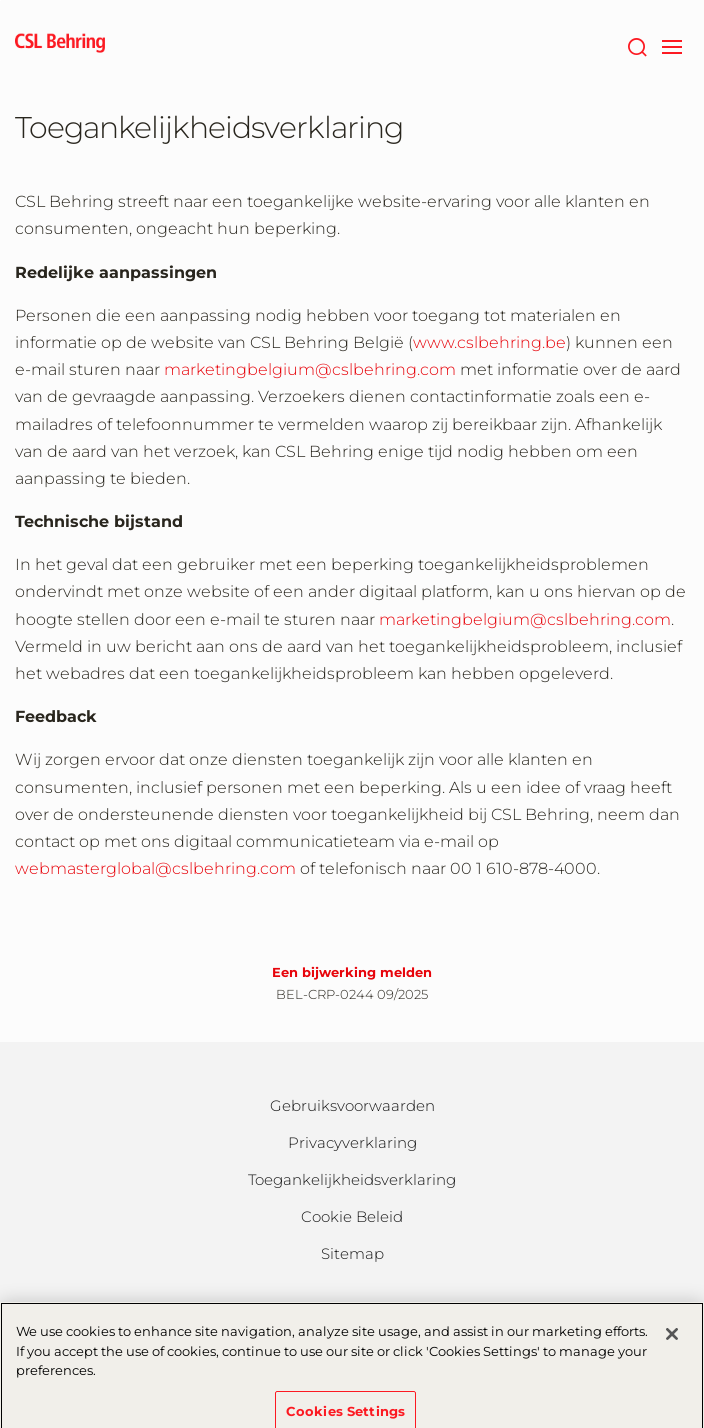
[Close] (672, 1345)
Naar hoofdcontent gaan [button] (0, 0)
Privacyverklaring (352, 1142)
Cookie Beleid (352, 1216)
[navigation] (671, 45)
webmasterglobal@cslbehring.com (155, 868)
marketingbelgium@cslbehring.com (310, 369)
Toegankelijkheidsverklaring (352, 1179)
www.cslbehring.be (489, 342)
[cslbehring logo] (60, 45)
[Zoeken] (636, 45)
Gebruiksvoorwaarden (352, 1105)
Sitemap (352, 1253)
